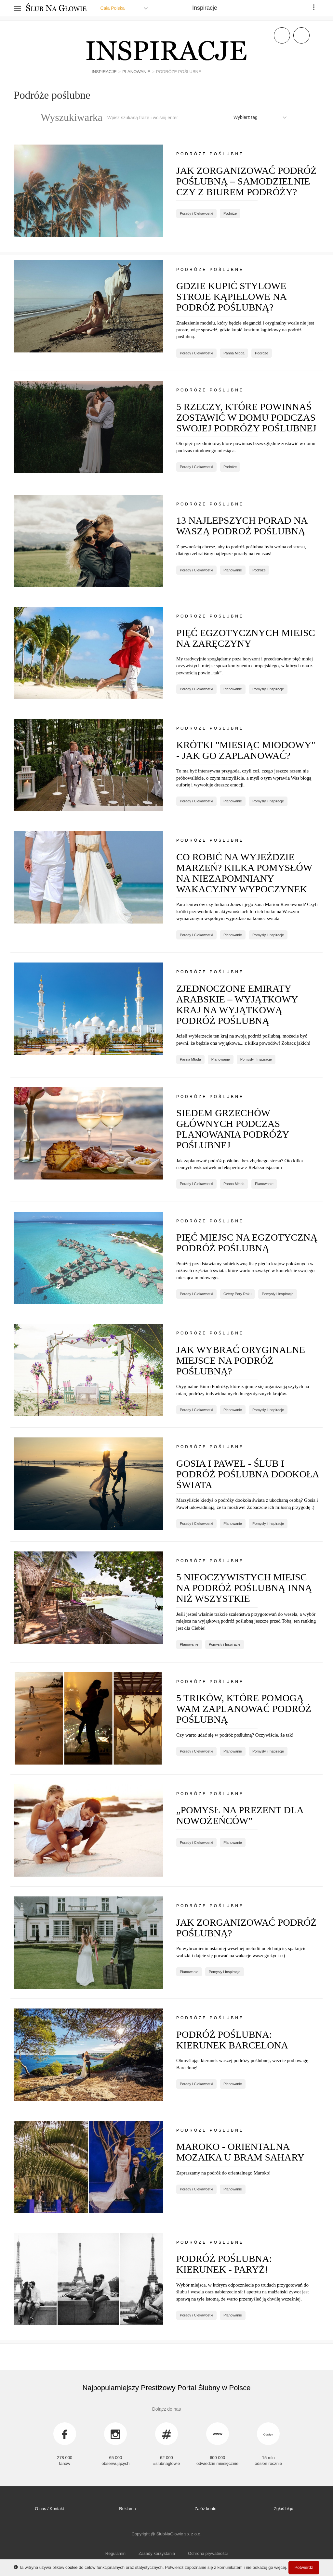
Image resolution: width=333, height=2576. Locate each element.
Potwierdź (304, 2567)
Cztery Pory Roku (237, 1294)
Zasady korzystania (157, 2553)
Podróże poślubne (210, 154)
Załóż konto (205, 2508)
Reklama (127, 2508)
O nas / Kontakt (49, 2508)
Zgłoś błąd (283, 2508)
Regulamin (115, 2553)
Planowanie (232, 570)
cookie (71, 2567)
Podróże (230, 213)
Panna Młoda (234, 353)
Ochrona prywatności (208, 2553)
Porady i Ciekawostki (196, 213)
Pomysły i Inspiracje (268, 689)
